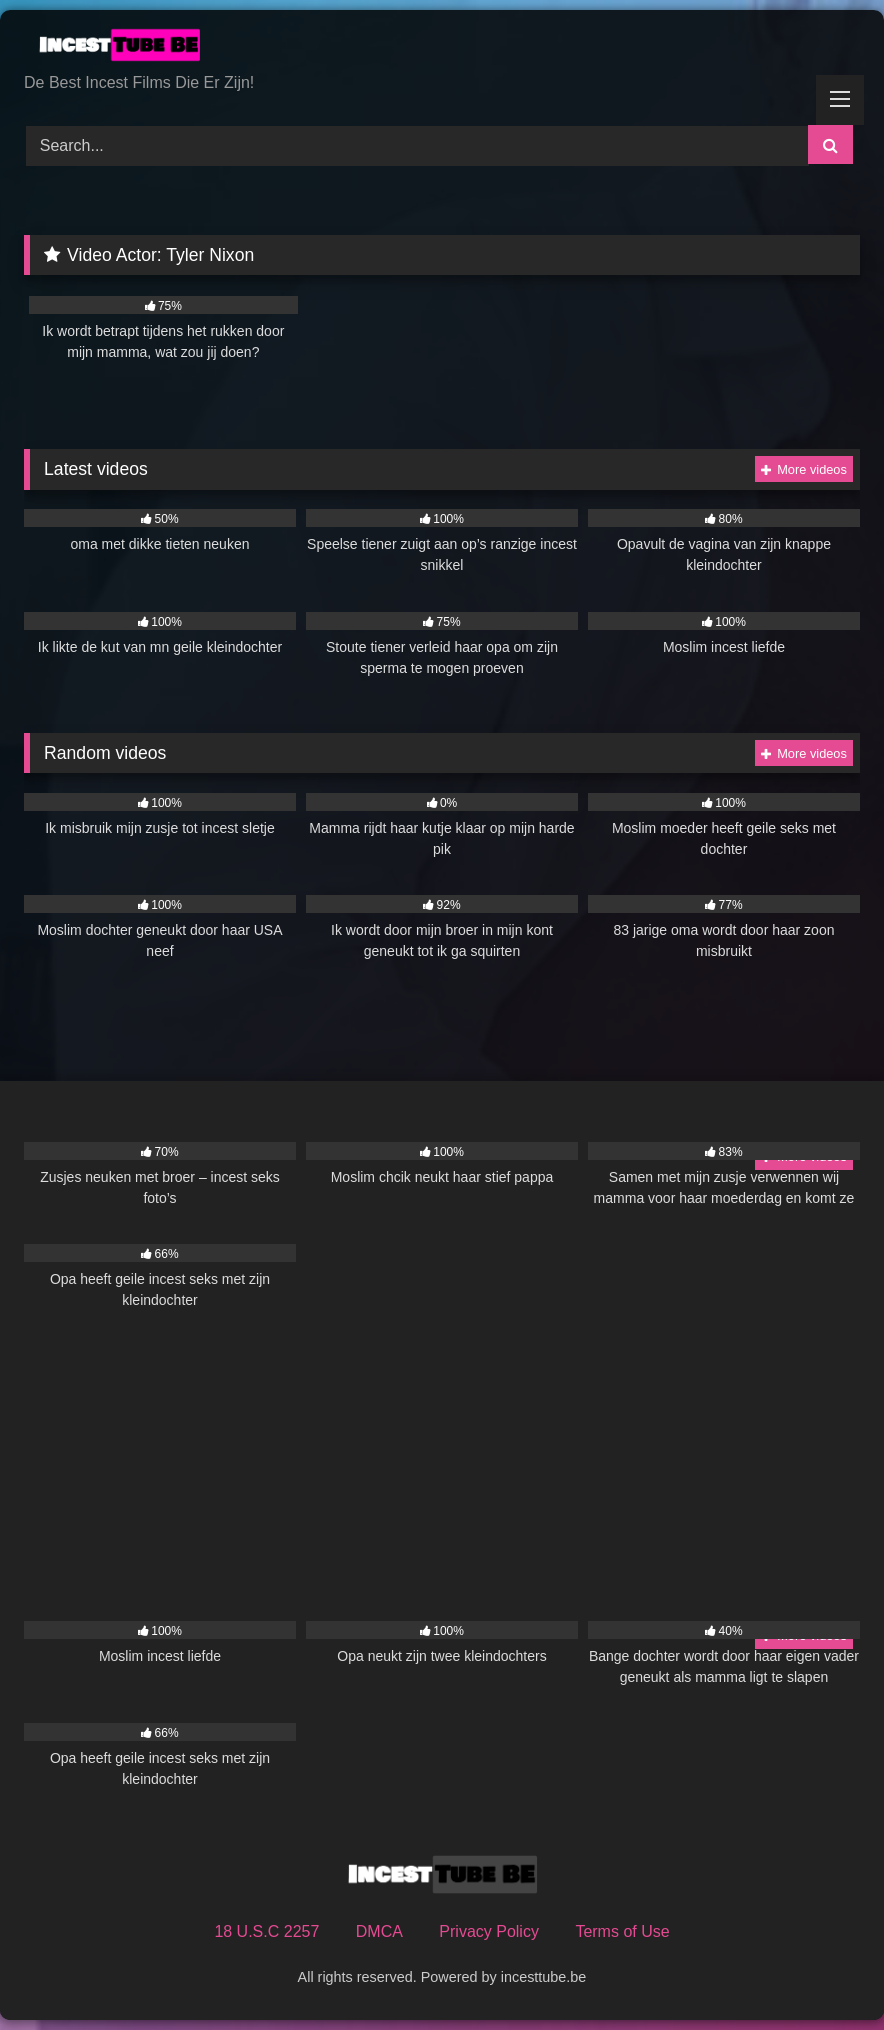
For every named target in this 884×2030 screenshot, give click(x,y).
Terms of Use (622, 1931)
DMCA (379, 1931)
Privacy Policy (489, 1931)
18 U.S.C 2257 (266, 1931)
